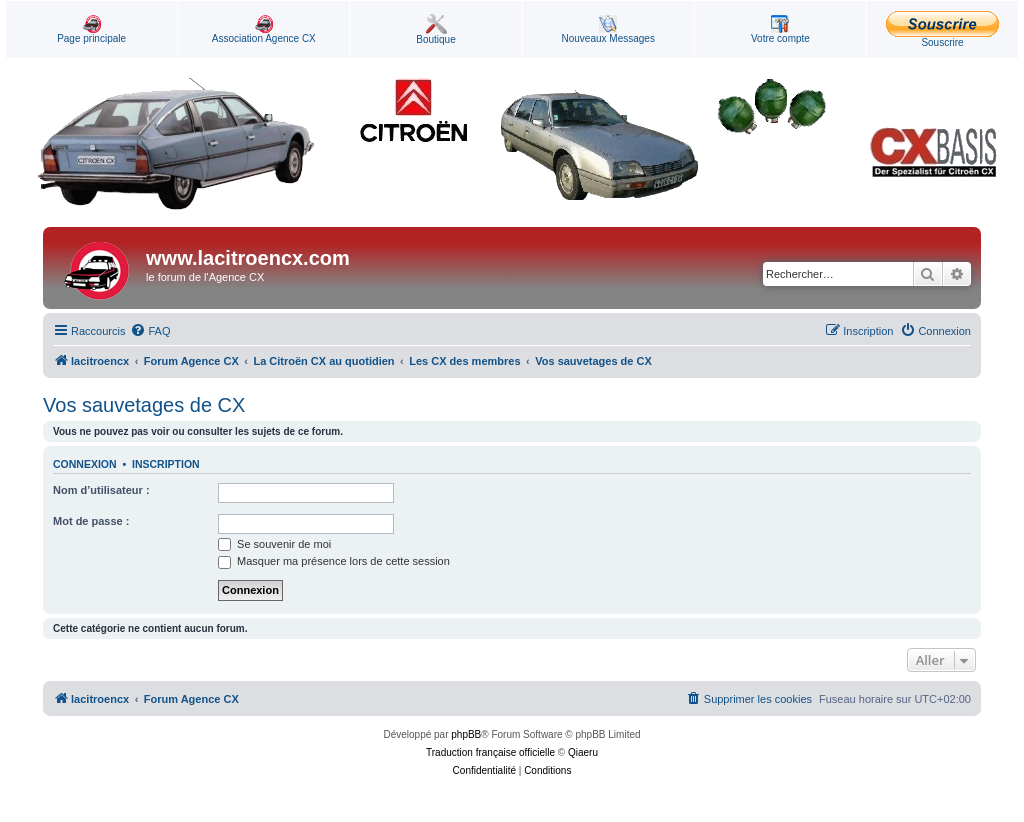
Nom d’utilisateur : (101, 490)
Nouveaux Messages (608, 29)
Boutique (435, 29)
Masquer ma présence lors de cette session (334, 561)
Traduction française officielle (490, 752)
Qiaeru (583, 752)
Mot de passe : (91, 521)
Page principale (91, 29)
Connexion (85, 464)
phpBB (466, 734)
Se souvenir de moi (274, 544)
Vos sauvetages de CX (144, 405)
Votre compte (780, 29)
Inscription (166, 464)
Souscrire (942, 29)
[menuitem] (150, 331)
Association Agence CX (264, 29)
